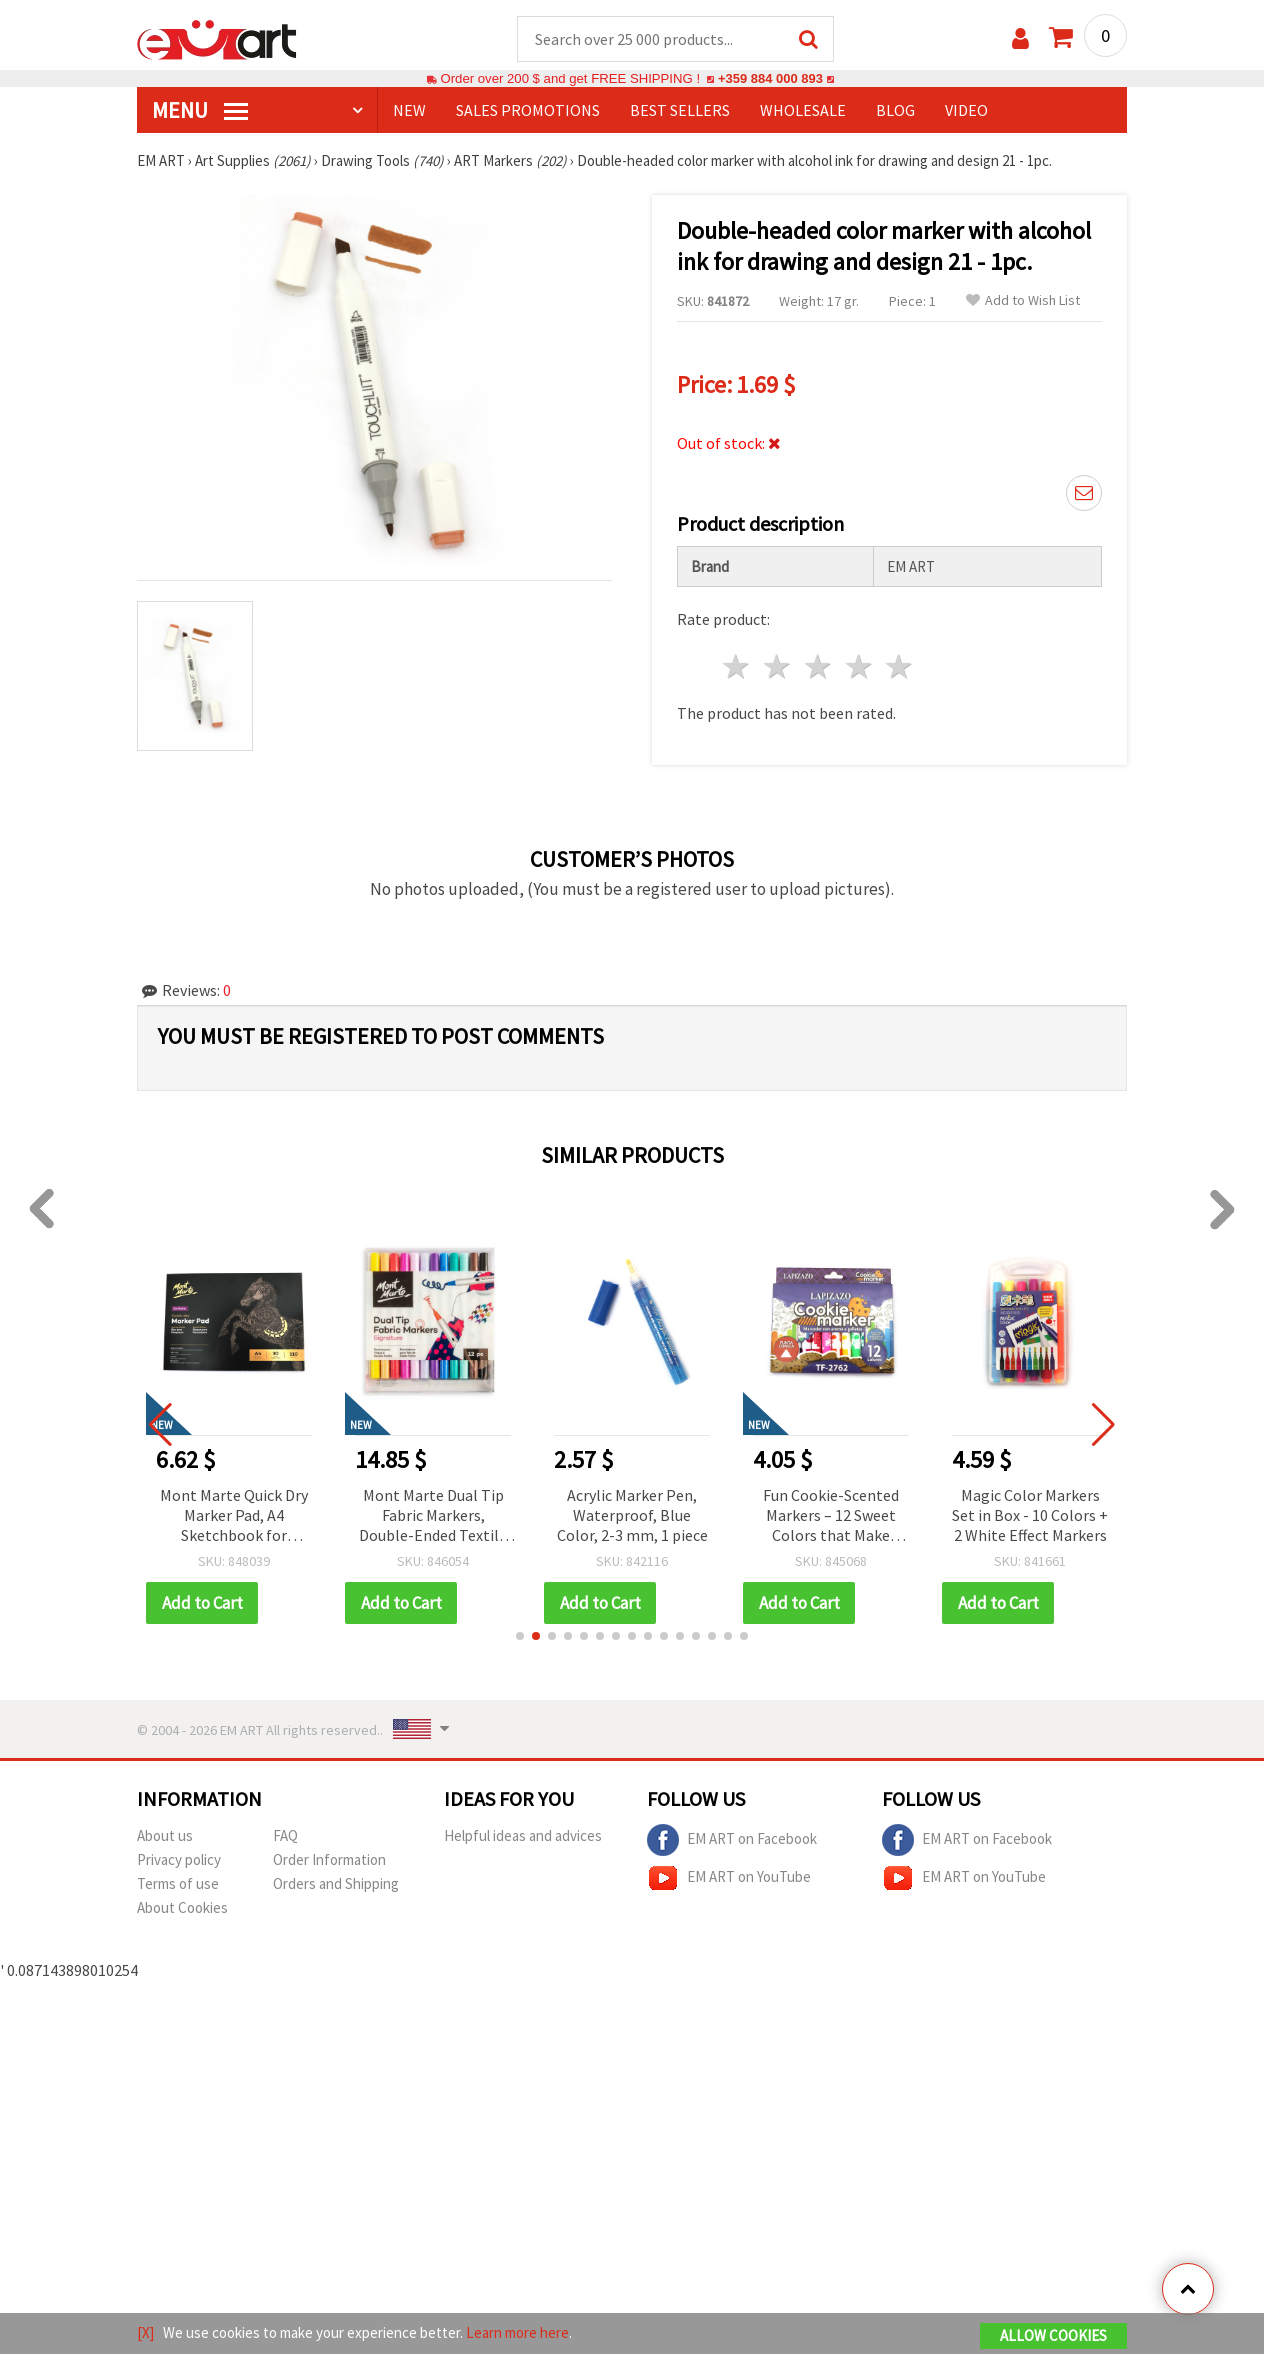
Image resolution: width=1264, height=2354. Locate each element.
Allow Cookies (1053, 2335)
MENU (200, 111)
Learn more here (517, 2332)
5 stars (900, 667)
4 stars (859, 667)
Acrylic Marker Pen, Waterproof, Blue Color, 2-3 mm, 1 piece (632, 1516)
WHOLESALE (803, 111)
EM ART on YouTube (729, 1879)
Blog (895, 111)
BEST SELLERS (680, 111)
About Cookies (182, 1908)
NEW (409, 111)
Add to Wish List (1023, 301)
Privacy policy (179, 1860)
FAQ (285, 1836)
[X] (145, 2332)
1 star (737, 667)
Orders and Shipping (336, 1884)
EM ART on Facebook (732, 1841)
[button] (520, 1637)
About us (165, 1836)
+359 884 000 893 (770, 79)
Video (966, 111)
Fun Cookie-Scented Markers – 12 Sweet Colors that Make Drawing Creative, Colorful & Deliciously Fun (831, 1517)
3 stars (818, 667)
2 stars (778, 667)
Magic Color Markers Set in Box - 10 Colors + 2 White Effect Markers (1030, 1516)
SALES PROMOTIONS (528, 111)
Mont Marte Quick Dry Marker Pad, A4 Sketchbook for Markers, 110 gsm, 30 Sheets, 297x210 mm (234, 1517)
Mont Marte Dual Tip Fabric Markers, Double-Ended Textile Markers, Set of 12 (433, 1517)
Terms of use (178, 1884)
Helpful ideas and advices (523, 1836)
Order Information (329, 1860)
